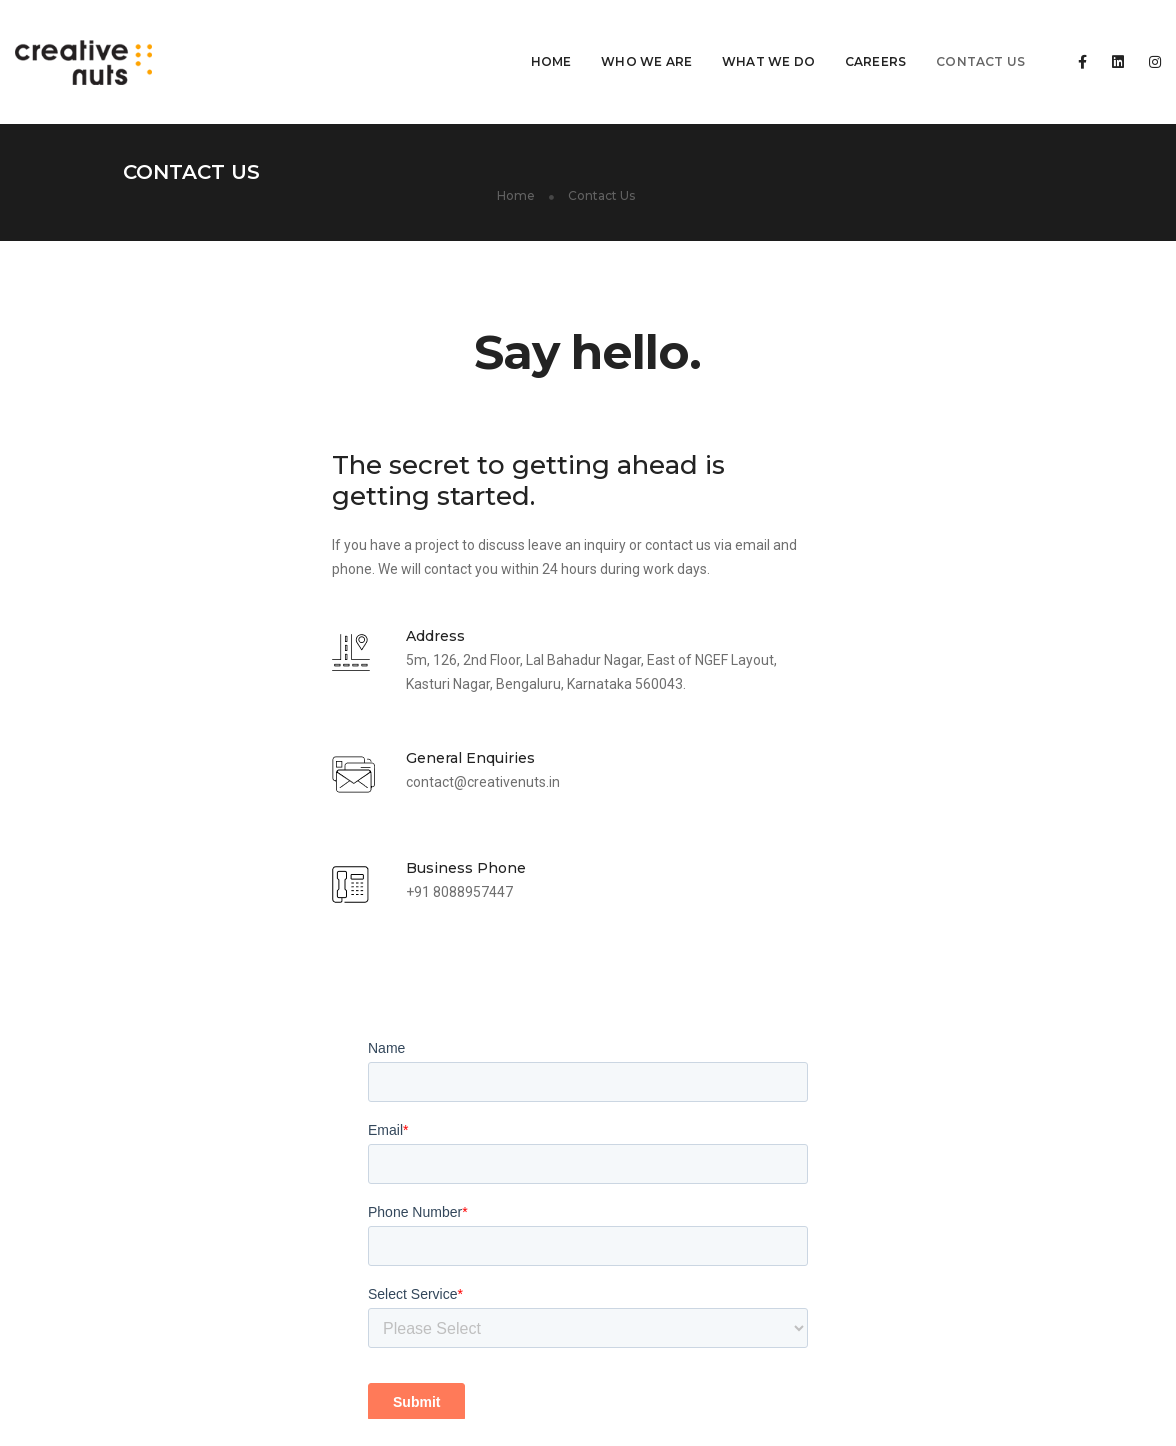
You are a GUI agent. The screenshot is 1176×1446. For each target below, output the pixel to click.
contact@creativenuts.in (274, 747)
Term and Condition (890, 1416)
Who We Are (596, 35)
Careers (825, 35)
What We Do (718, 35)
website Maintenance (441, 1183)
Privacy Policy (1010, 1416)
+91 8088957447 (250, 860)
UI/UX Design (414, 1207)
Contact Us (930, 35)
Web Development (431, 1159)
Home (501, 35)
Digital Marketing (426, 1231)
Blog (799, 1416)
